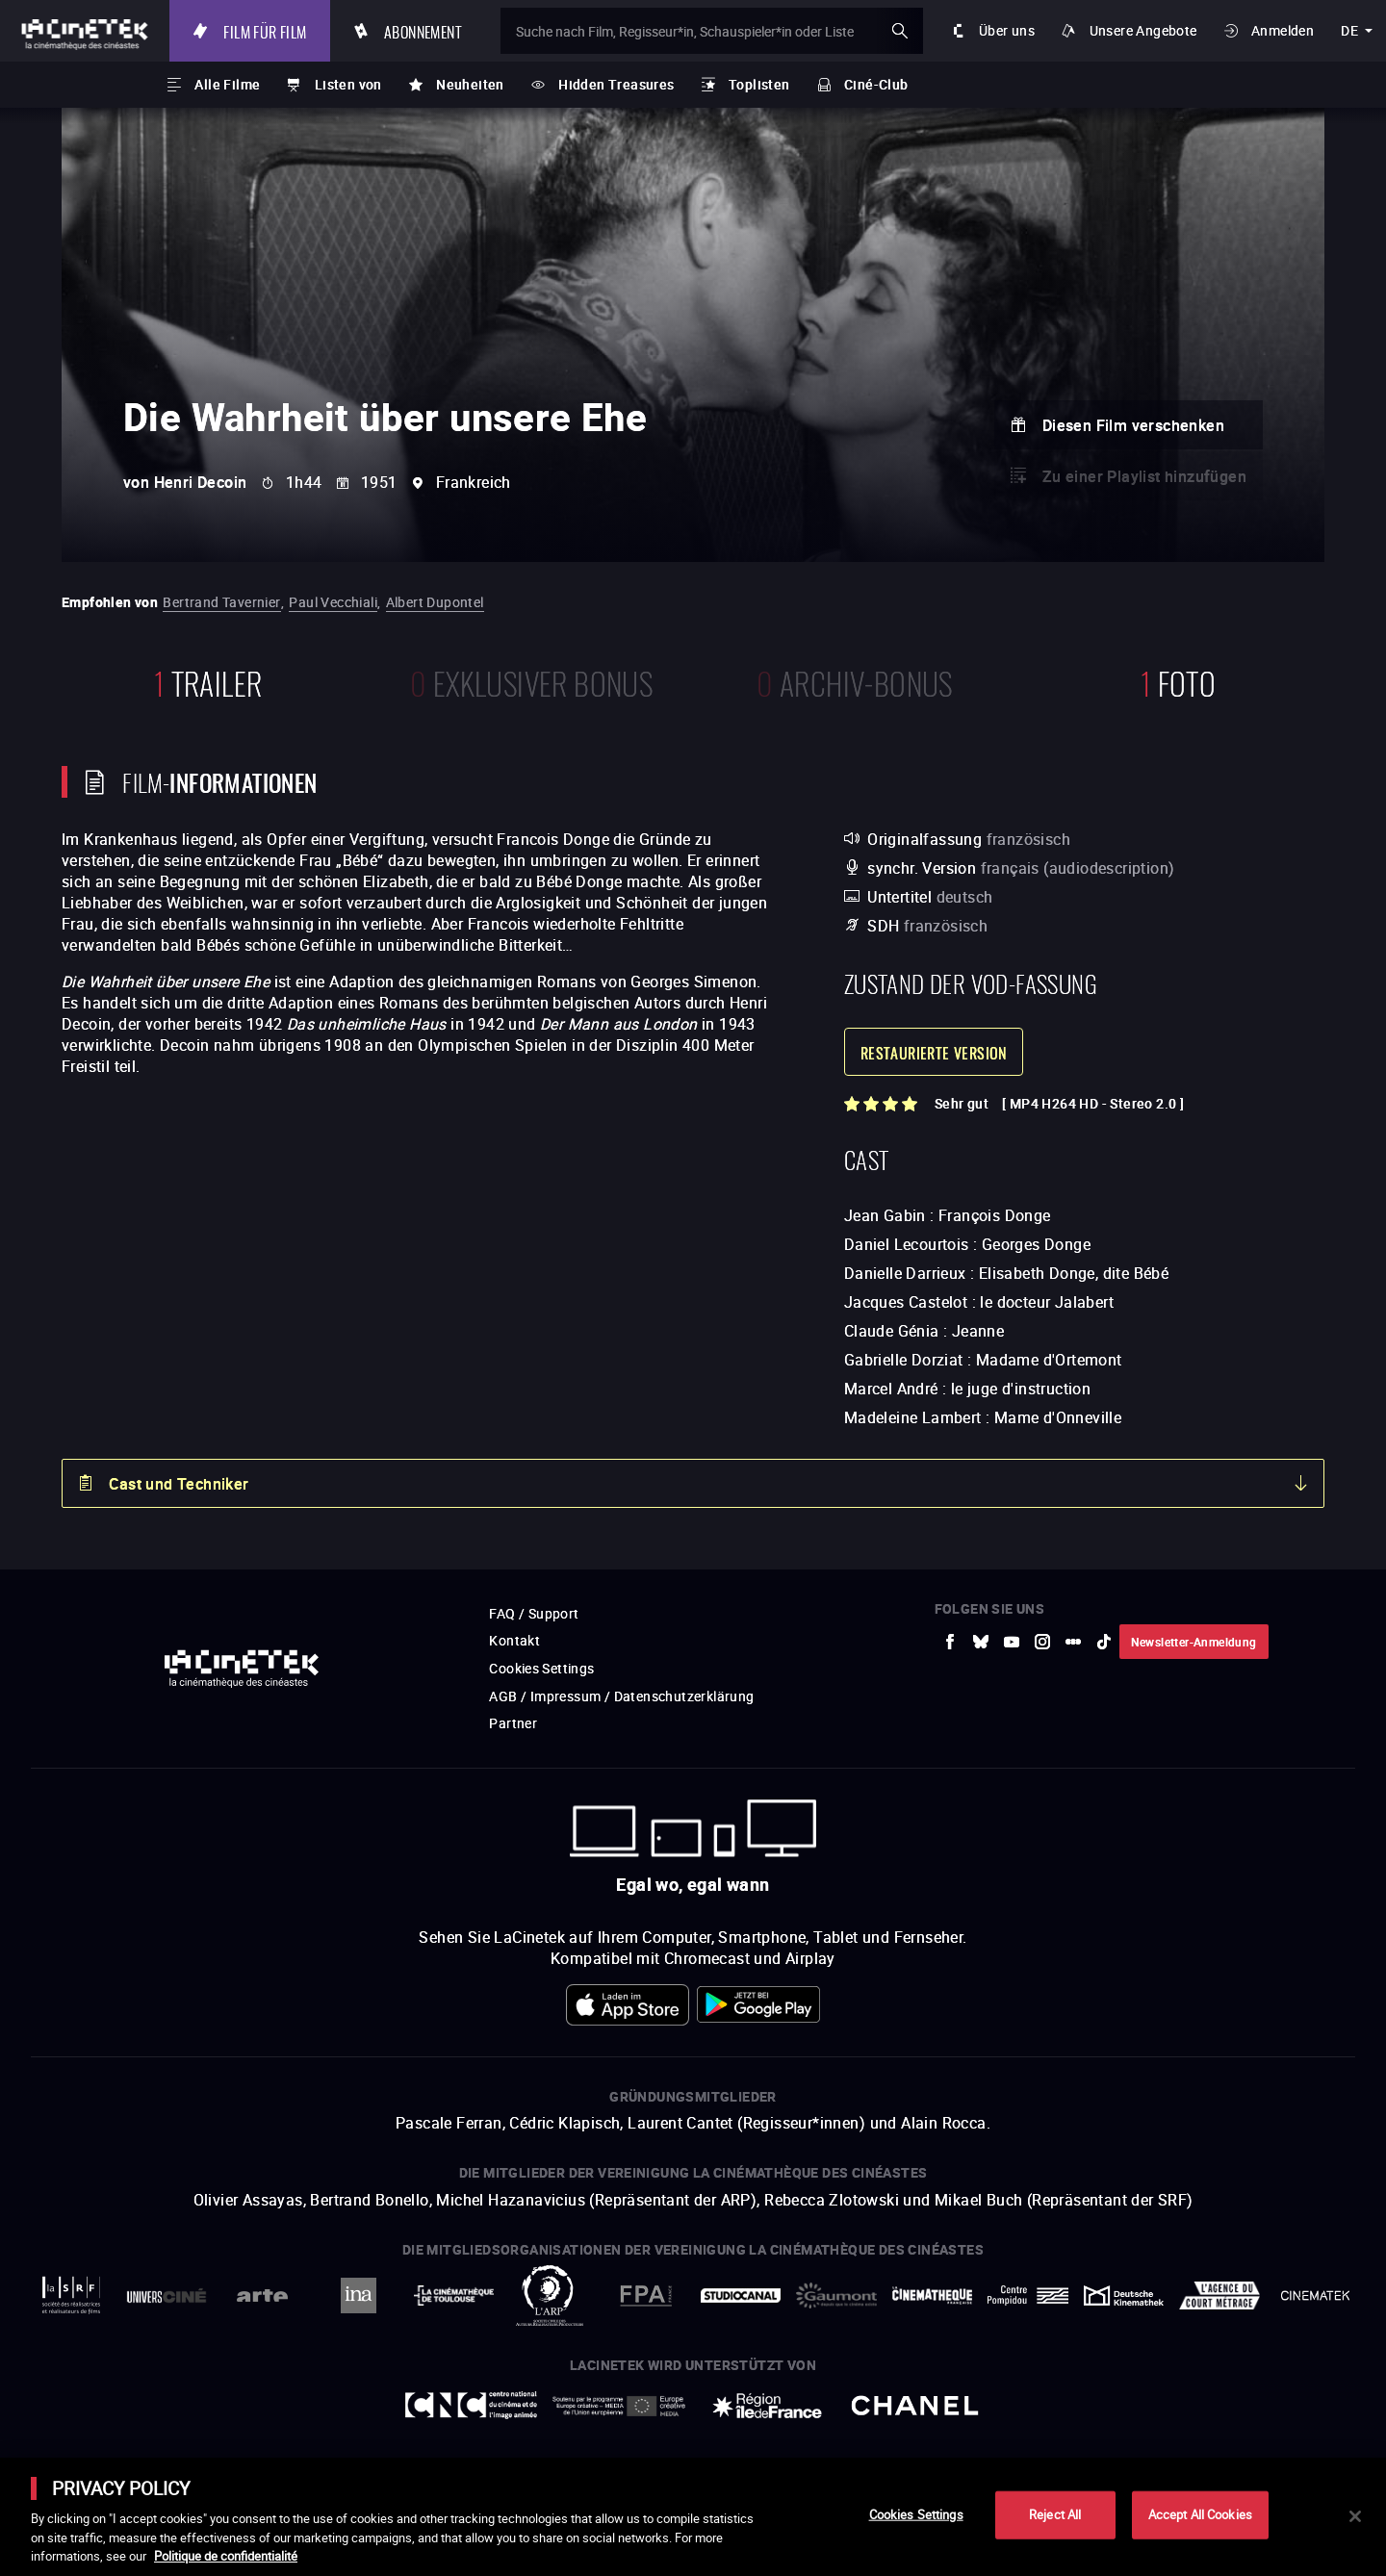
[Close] (1355, 2516)
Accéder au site (1175, 2429)
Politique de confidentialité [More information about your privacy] (225, 2555)
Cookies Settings (916, 2514)
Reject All (1055, 2514)
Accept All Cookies (1200, 2514)
